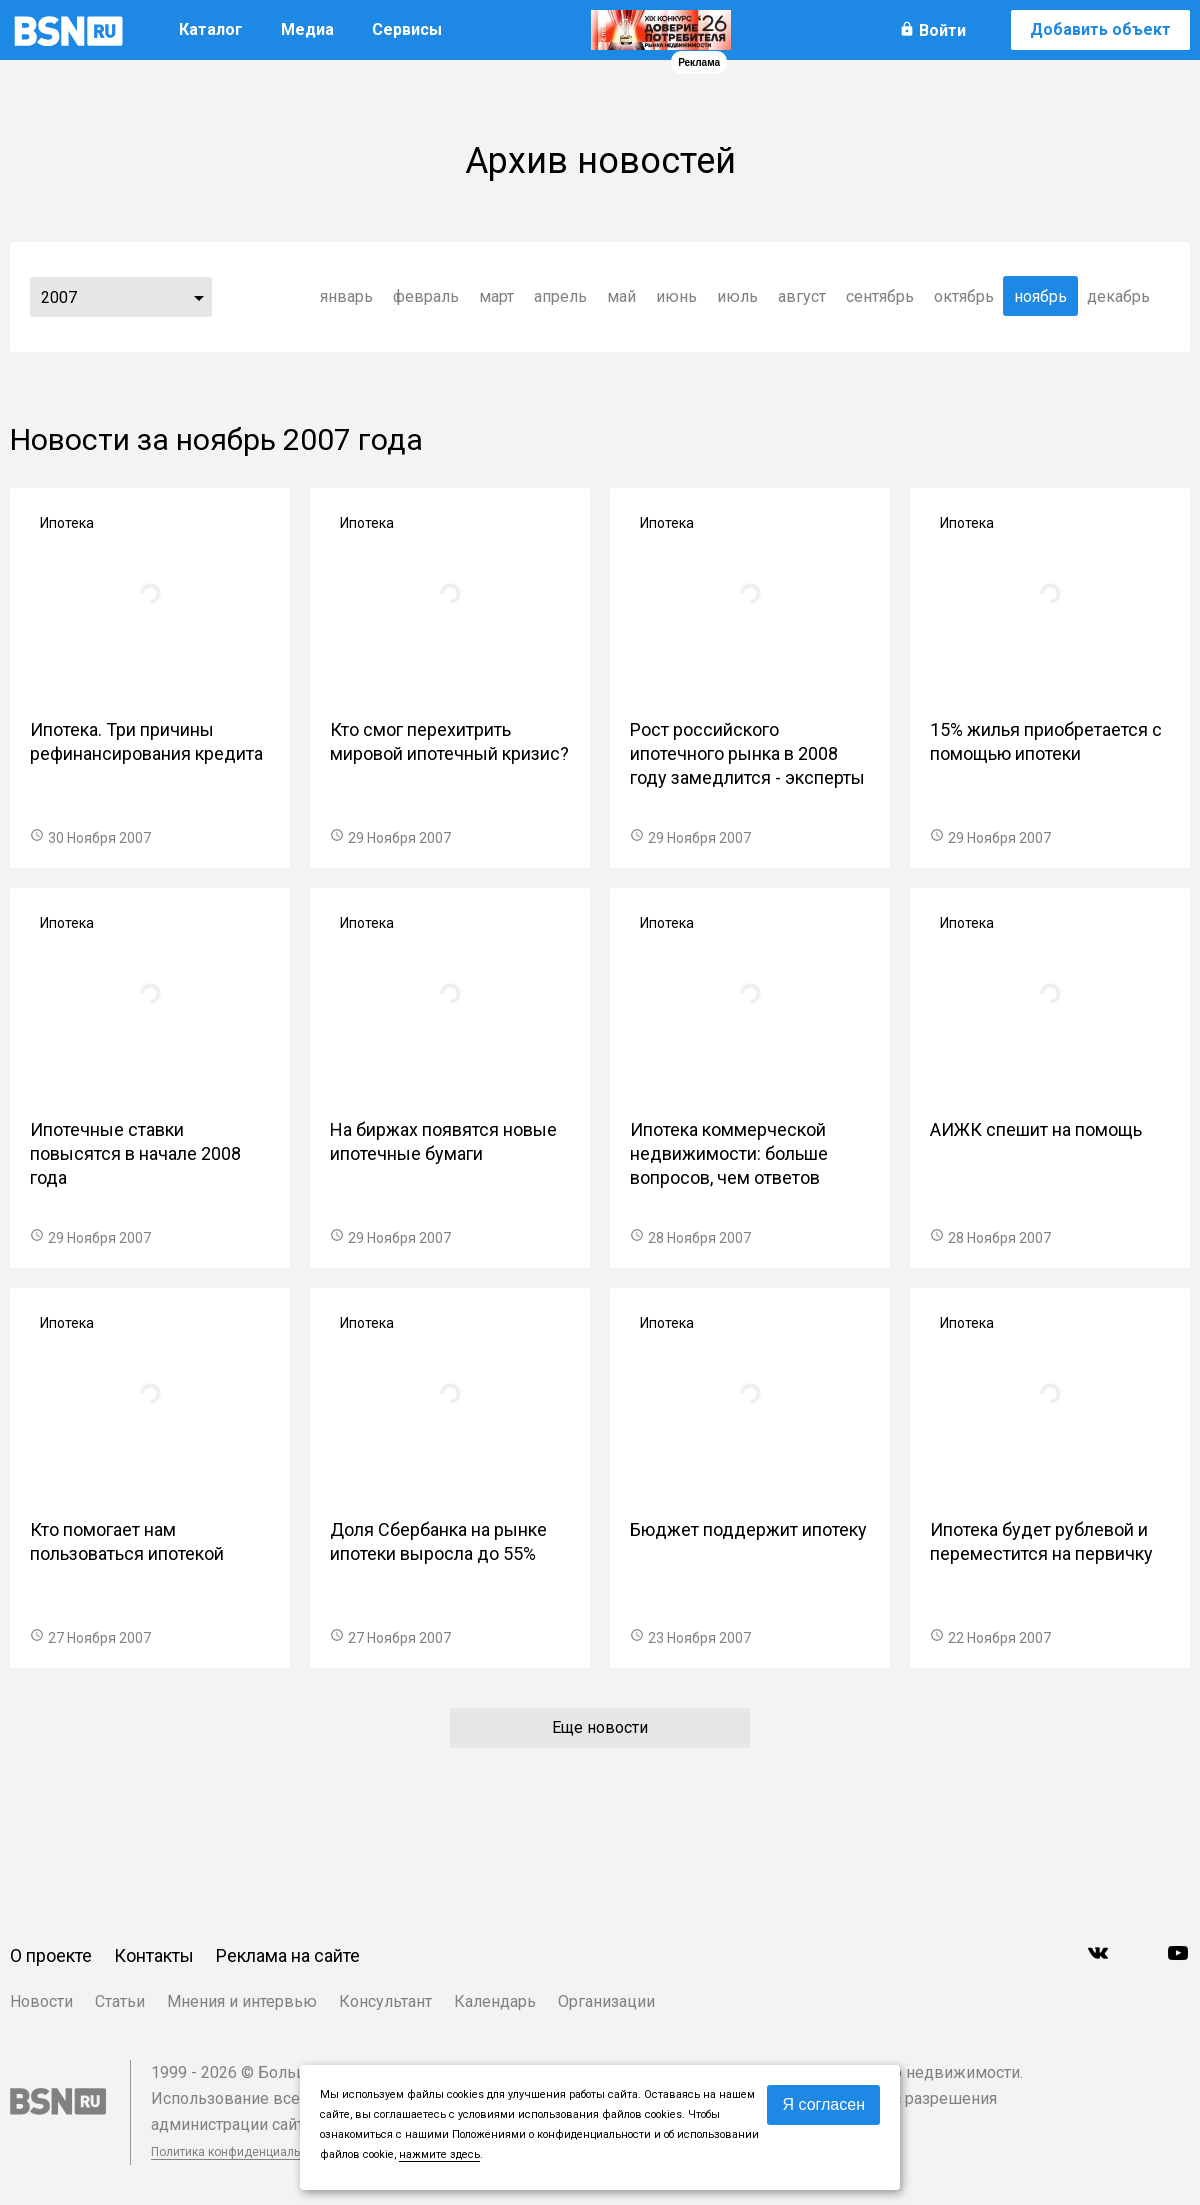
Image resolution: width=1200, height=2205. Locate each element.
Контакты (154, 1955)
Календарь (495, 2001)
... (199, 297)
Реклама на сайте (288, 1955)
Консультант (385, 2001)
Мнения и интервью (242, 2001)
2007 (59, 297)
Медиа (307, 29)
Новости (41, 2001)
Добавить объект (1100, 29)
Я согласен (823, 2104)
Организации (606, 2001)
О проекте (51, 1955)
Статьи (120, 2001)
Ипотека (67, 523)
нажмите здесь (439, 2154)
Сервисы (407, 29)
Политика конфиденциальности (242, 2152)
